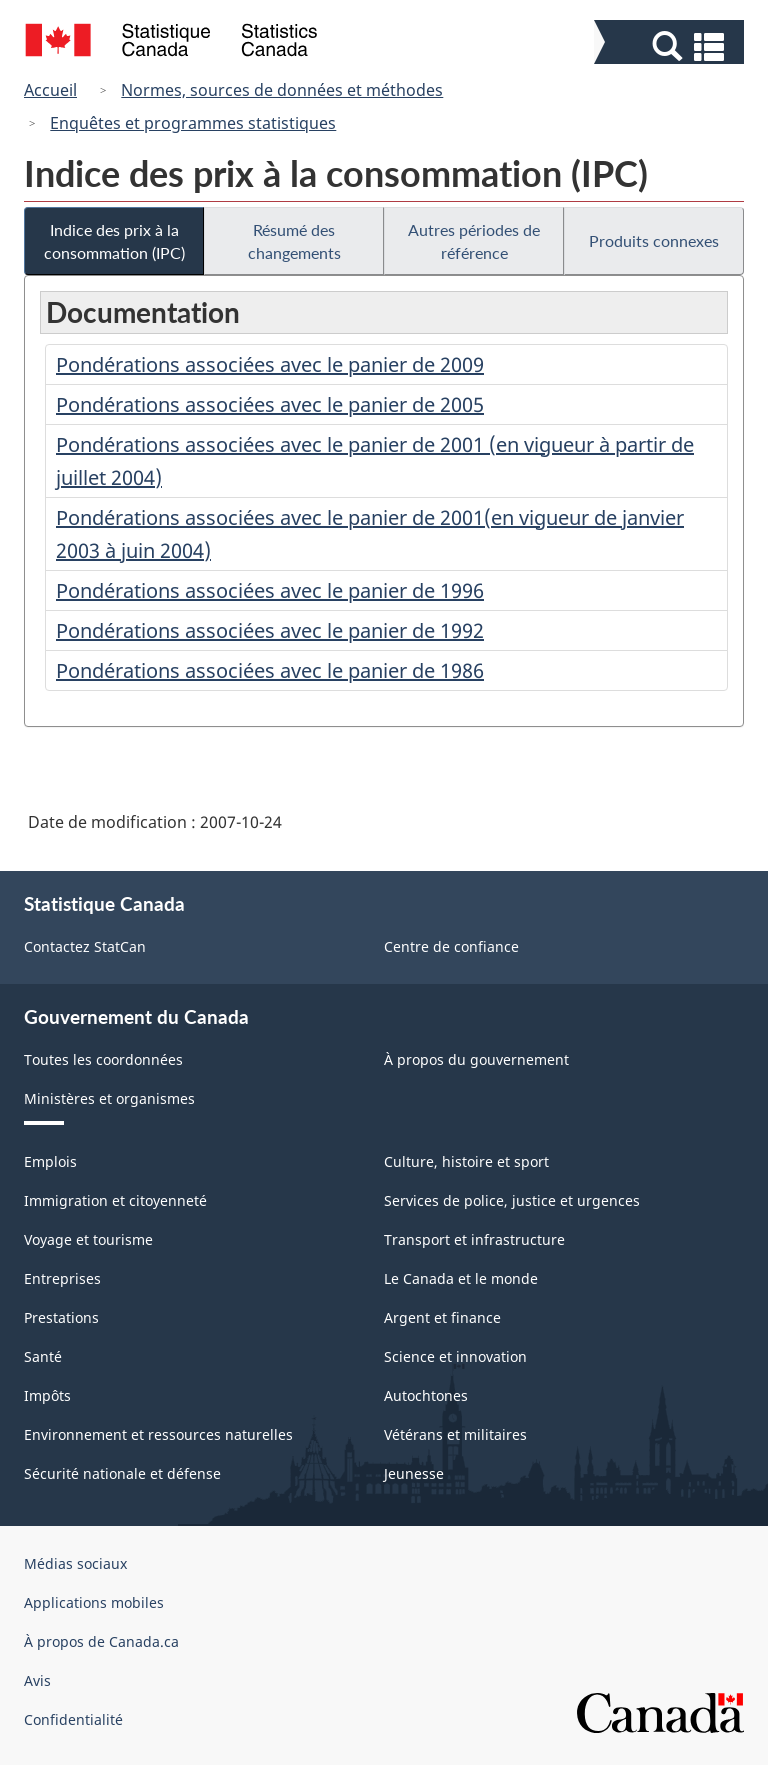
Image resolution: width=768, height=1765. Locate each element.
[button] (671, 46)
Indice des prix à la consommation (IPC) (114, 241)
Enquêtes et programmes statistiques (193, 123)
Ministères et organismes (109, 1098)
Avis (37, 1680)
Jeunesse (414, 1473)
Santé (43, 1356)
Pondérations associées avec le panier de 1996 (270, 590)
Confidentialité (73, 1719)
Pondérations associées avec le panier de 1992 (270, 630)
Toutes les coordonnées (103, 1059)
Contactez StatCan (85, 946)
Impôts (47, 1395)
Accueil (50, 90)
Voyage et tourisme (88, 1239)
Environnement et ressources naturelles (158, 1434)
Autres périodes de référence (474, 241)
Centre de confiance (451, 946)
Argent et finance (442, 1317)
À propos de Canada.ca (101, 1641)
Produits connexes (654, 240)
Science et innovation (455, 1356)
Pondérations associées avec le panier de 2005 (270, 404)
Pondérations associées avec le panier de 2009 (270, 364)
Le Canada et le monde (461, 1278)
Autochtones (426, 1395)
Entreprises (62, 1278)
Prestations (61, 1317)
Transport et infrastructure (474, 1239)
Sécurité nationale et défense (122, 1473)
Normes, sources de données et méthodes (282, 90)
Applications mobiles (94, 1602)
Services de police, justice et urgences (512, 1200)
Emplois (50, 1161)
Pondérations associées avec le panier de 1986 (270, 670)
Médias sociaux (75, 1563)
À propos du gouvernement (476, 1059)
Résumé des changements (294, 241)
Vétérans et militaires (455, 1434)
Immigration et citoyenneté (115, 1200)
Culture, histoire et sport (466, 1161)
